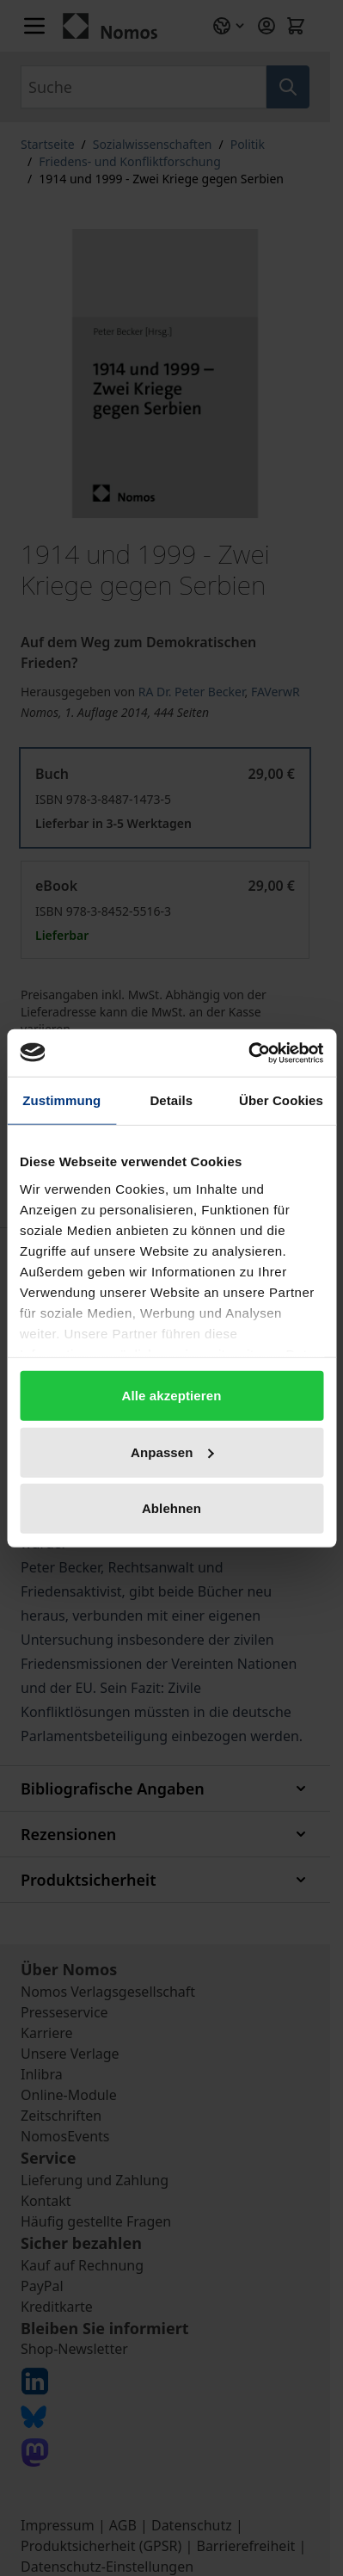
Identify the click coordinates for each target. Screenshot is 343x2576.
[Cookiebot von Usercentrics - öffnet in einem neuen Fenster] (248, 1052)
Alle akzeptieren (172, 1395)
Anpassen (172, 1451)
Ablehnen (171, 1508)
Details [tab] (171, 1100)
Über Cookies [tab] (281, 1100)
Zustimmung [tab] (61, 1100)
